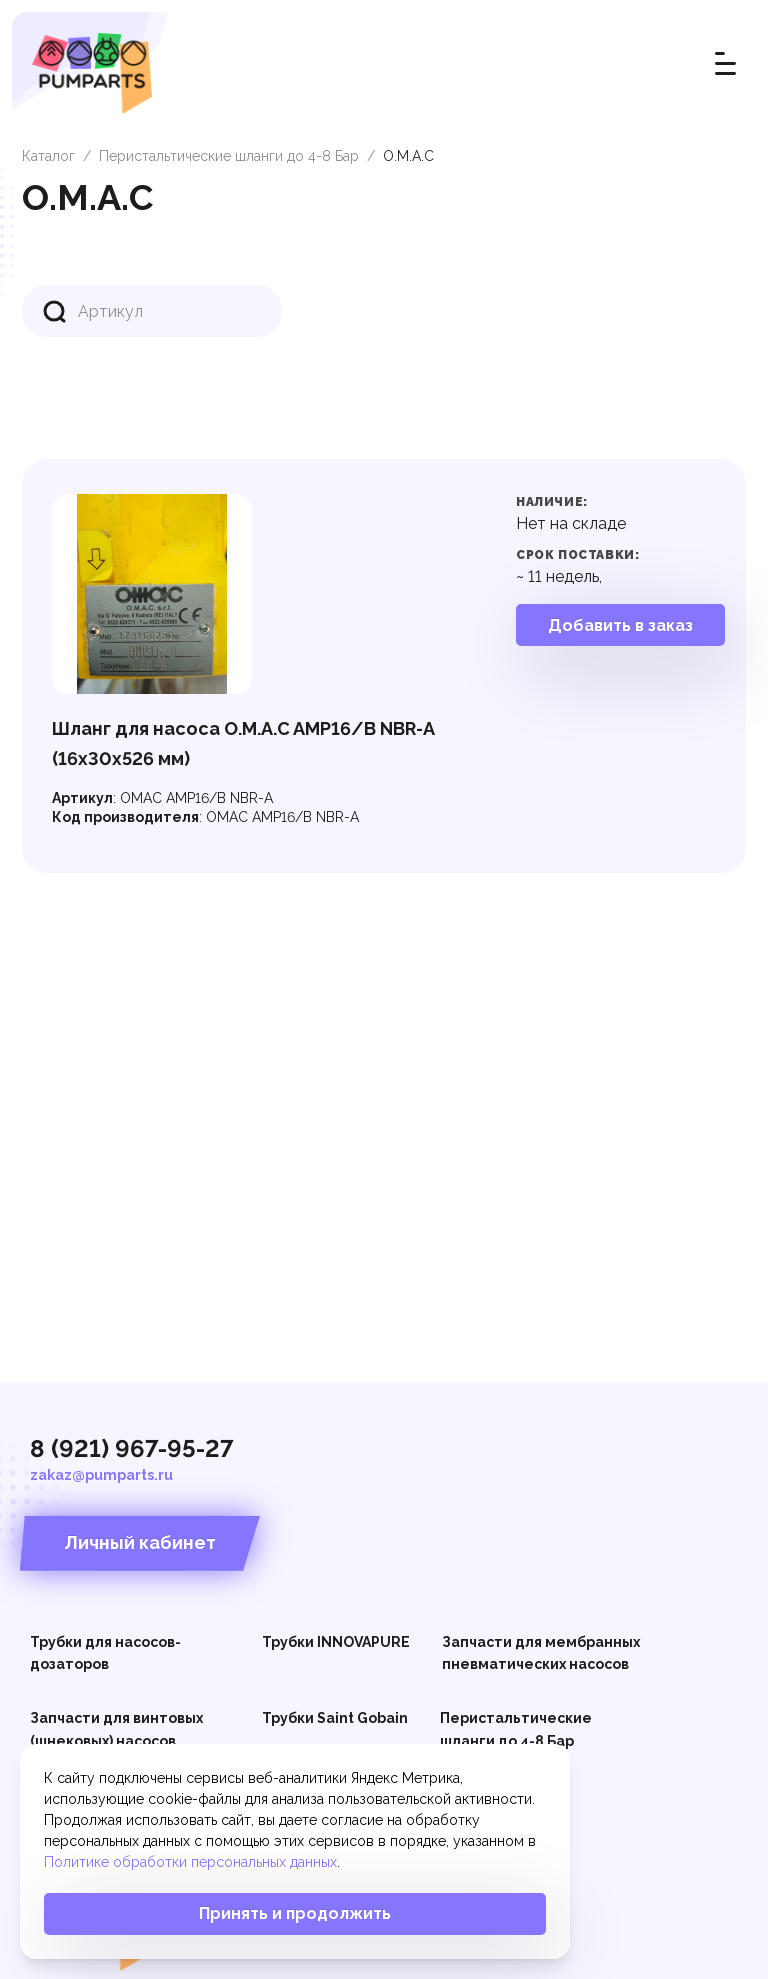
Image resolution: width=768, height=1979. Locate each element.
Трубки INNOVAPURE (336, 1642)
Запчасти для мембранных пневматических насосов (541, 1653)
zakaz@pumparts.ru (101, 1475)
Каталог (48, 156)
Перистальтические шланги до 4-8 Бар (229, 156)
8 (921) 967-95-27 (132, 1448)
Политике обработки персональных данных (190, 1862)
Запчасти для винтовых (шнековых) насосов (116, 1729)
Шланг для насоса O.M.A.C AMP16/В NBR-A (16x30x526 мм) (243, 743)
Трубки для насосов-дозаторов (105, 1653)
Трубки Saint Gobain (335, 1718)
